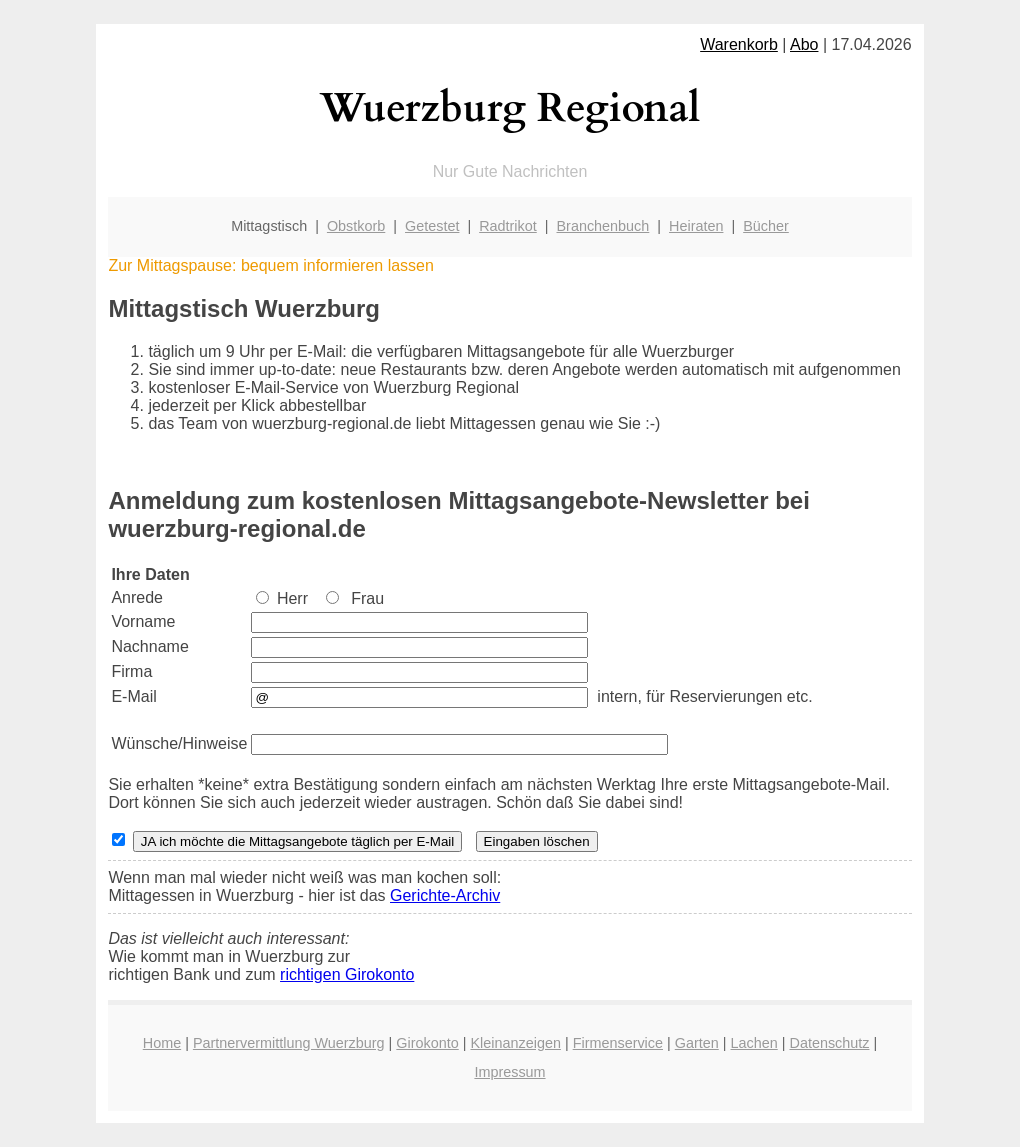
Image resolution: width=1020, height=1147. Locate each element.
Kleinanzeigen (515, 1043)
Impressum (509, 1072)
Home (162, 1043)
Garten (697, 1043)
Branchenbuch (603, 226)
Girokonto (427, 1043)
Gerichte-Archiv (445, 895)
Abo (804, 44)
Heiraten (696, 226)
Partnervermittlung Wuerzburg (289, 1043)
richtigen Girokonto (347, 974)
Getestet (432, 226)
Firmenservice (618, 1043)
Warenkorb (739, 44)
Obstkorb (356, 226)
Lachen (754, 1043)
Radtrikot (508, 226)
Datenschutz (829, 1043)
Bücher (766, 226)
